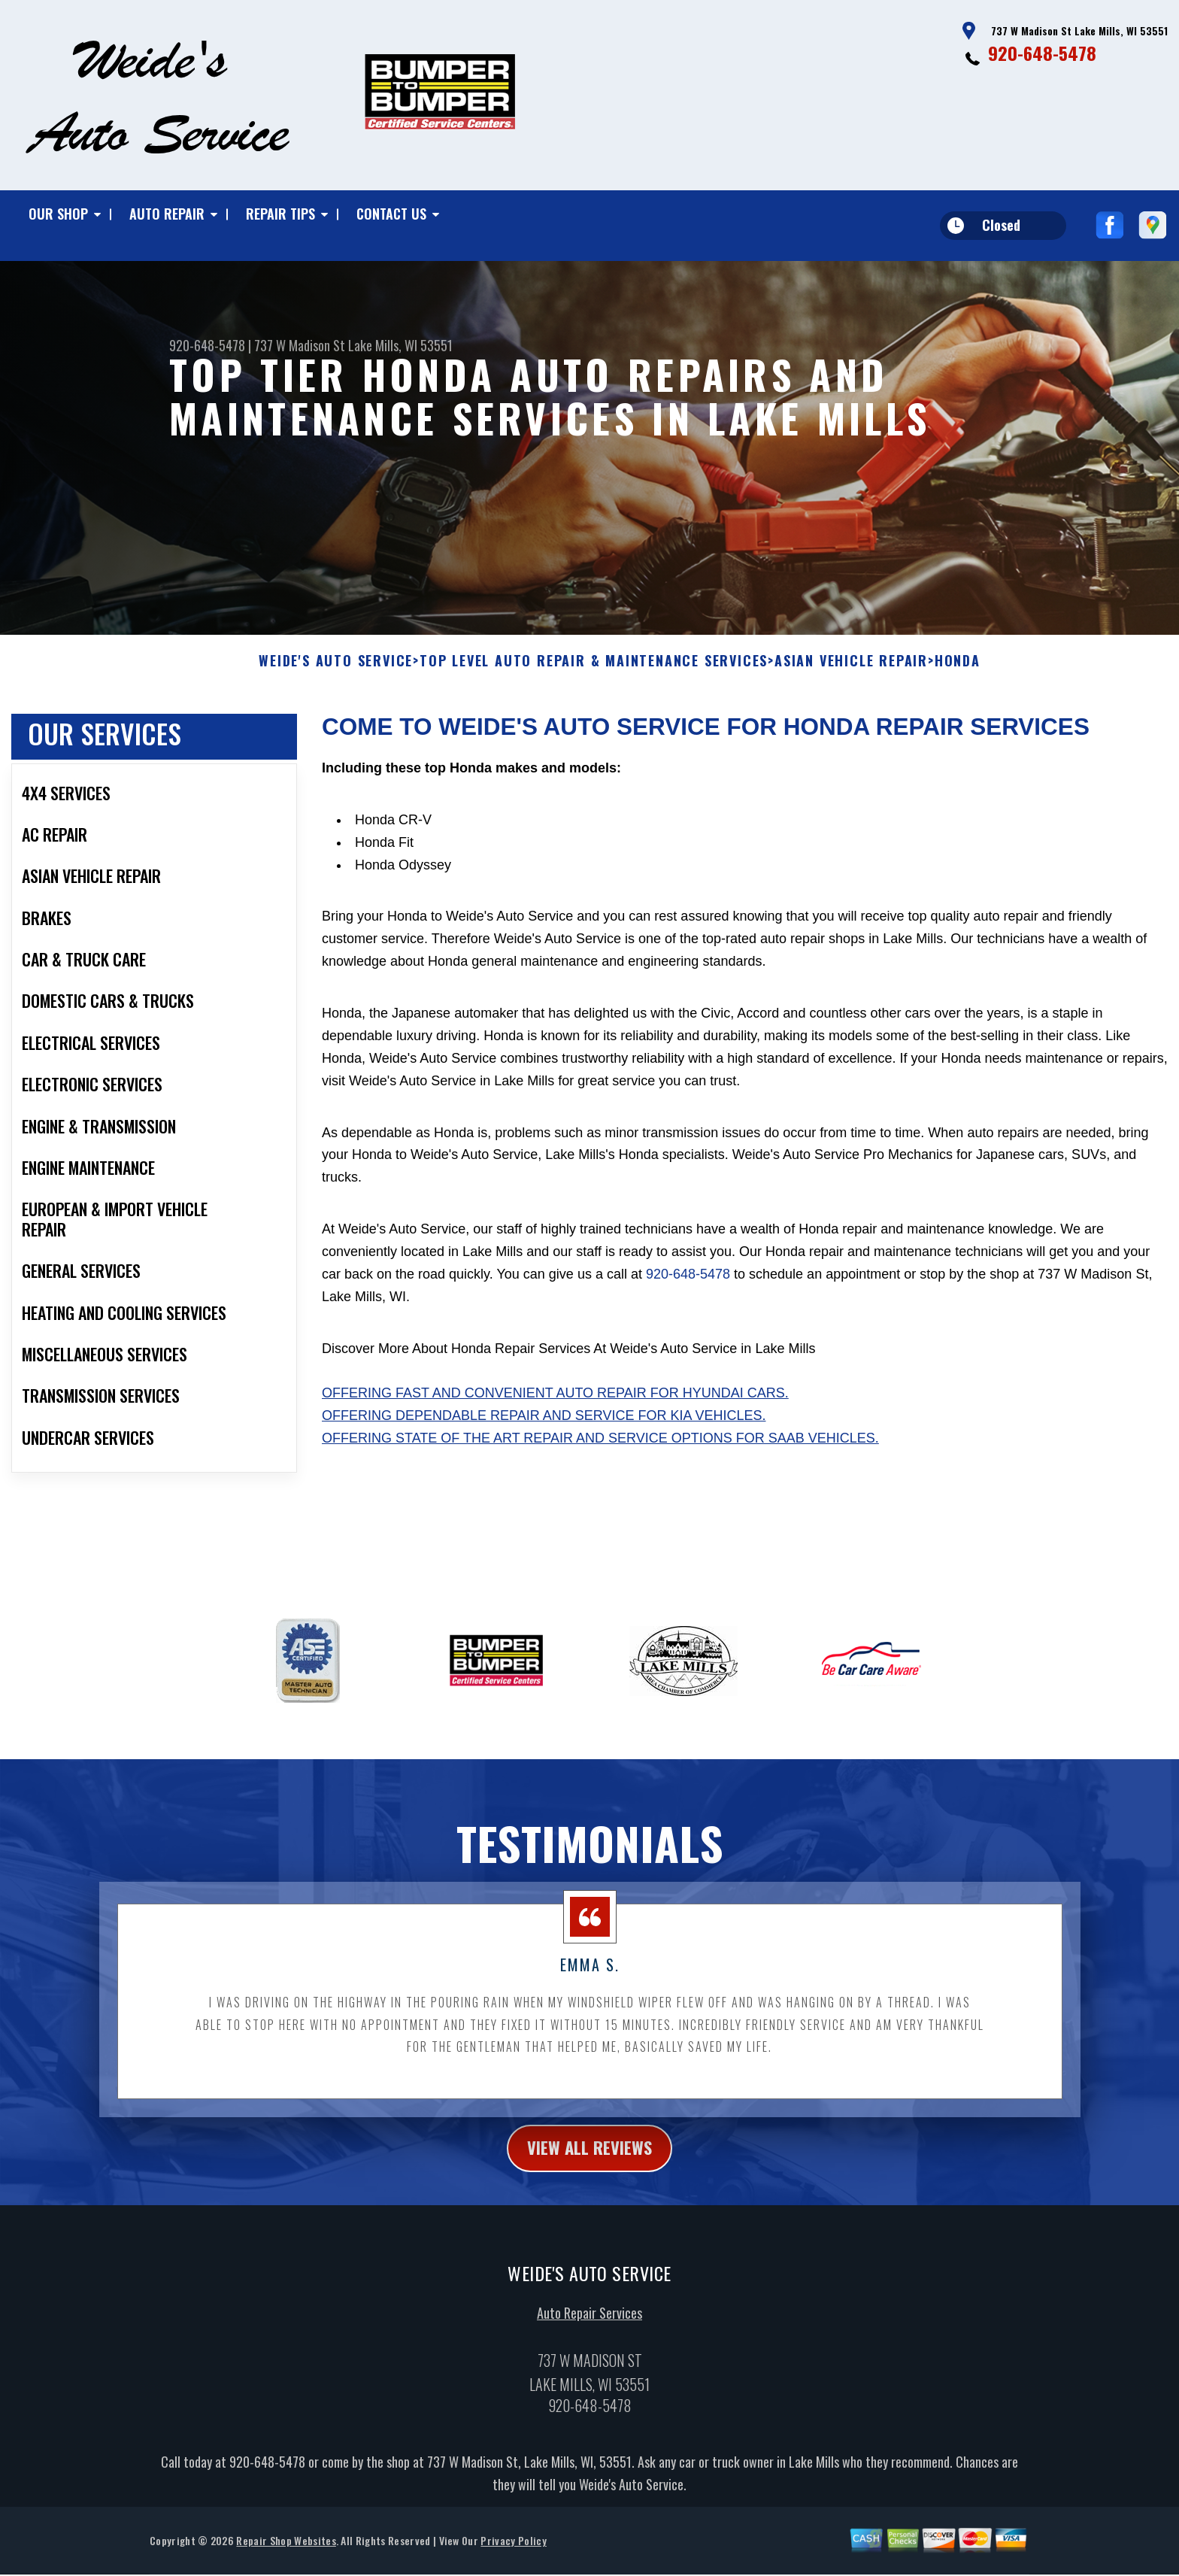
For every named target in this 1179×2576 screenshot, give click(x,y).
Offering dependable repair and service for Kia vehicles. (543, 1423)
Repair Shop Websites (285, 2550)
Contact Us (391, 213)
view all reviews (590, 2156)
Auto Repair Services (589, 2322)
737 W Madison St (299, 345)
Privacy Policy (513, 2550)
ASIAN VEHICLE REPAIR (851, 668)
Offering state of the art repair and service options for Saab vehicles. (600, 1445)
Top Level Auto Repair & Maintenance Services (594, 668)
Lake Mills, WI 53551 (400, 345)
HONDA (957, 668)
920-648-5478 (1042, 52)
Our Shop (58, 213)
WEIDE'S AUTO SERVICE (336, 668)
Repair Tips (280, 213)
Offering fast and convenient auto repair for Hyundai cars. (555, 1400)
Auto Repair (167, 213)
